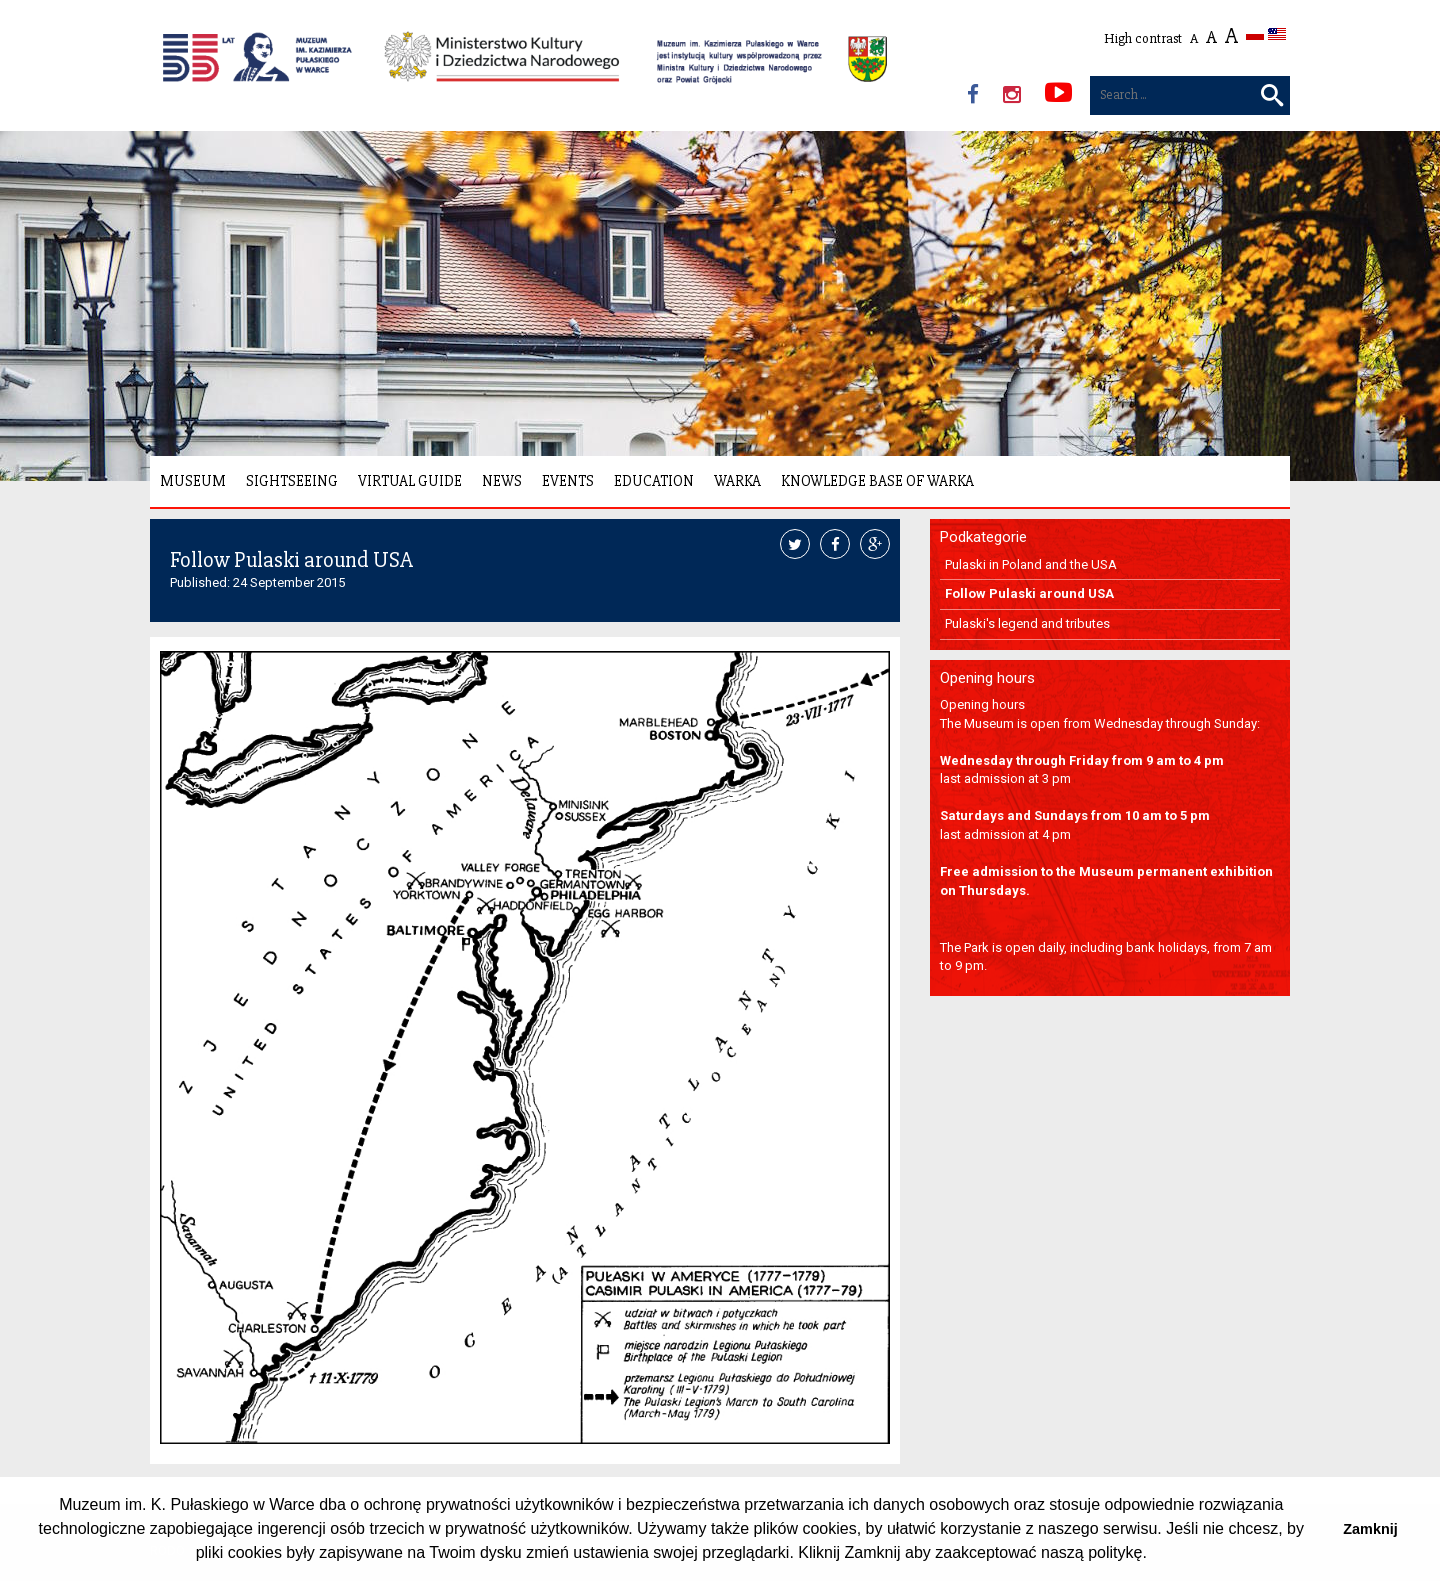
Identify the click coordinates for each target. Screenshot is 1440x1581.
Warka (737, 481)
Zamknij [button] (1370, 1529)
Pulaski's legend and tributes (1027, 623)
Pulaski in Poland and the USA (1031, 564)
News (502, 481)
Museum (193, 481)
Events (568, 481)
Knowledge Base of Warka (877, 481)
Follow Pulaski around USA (1029, 593)
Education (654, 481)
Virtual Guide (410, 481)
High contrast (1143, 38)
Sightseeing (292, 481)
